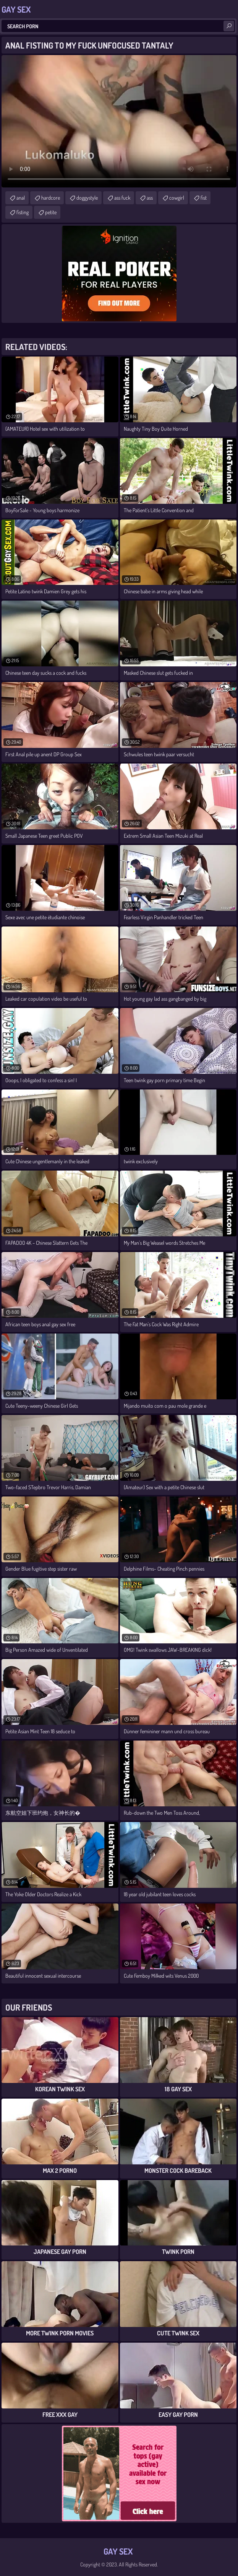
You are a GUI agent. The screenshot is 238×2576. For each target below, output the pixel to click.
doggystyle (87, 197)
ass (150, 197)
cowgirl (176, 197)
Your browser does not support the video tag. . (119, 121)
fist (204, 197)
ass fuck (122, 197)
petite (51, 212)
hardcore (50, 197)
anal (20, 197)
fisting (22, 212)
